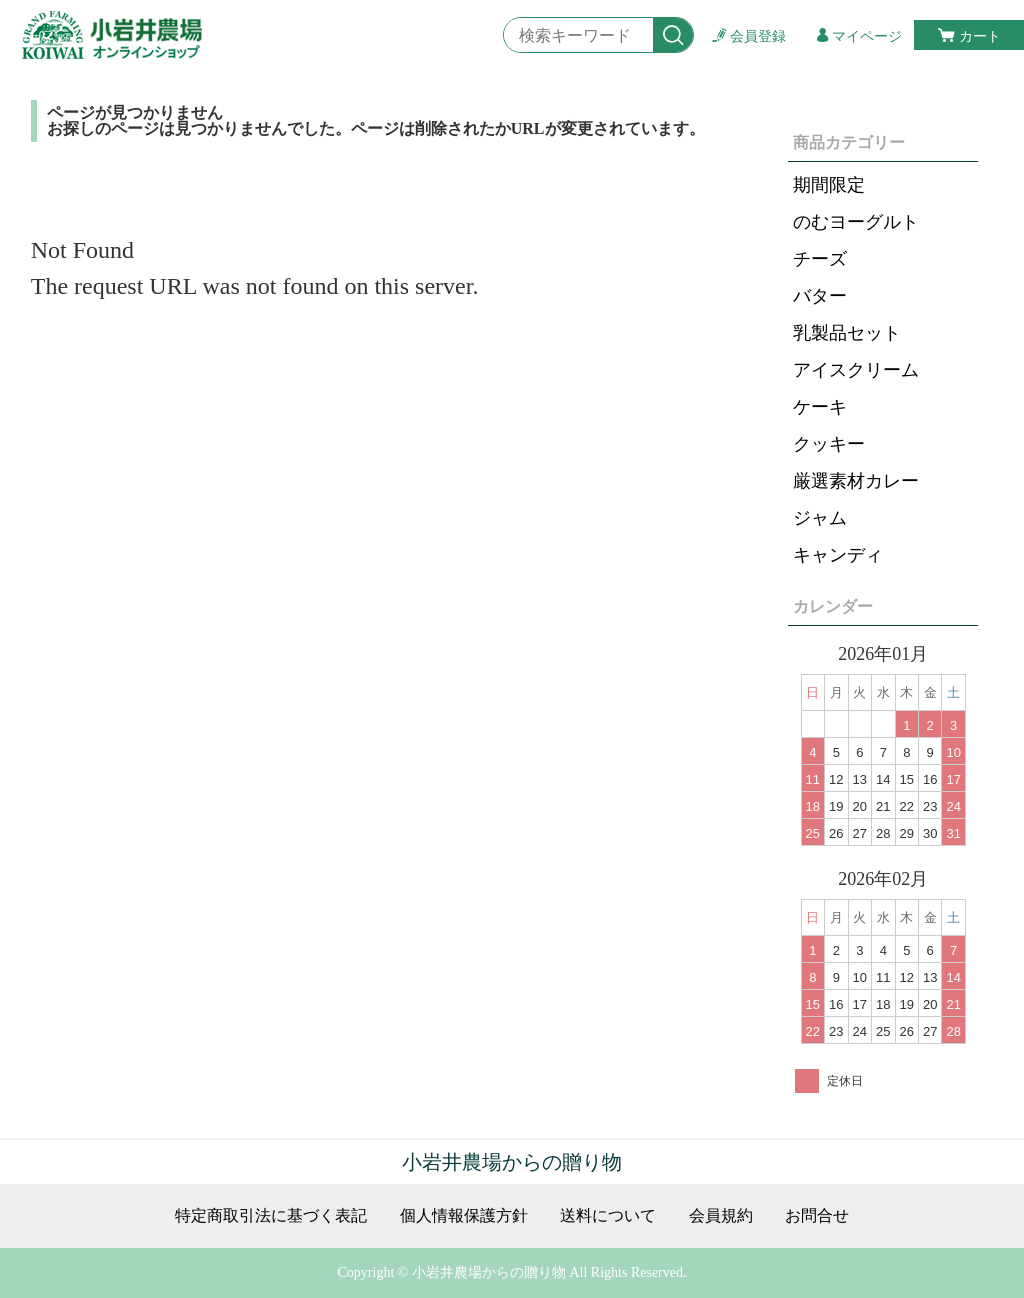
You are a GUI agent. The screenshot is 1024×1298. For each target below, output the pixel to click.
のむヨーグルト (856, 222)
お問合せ (817, 1216)
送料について (608, 1216)
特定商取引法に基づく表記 (271, 1216)
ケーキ (820, 407)
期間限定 (829, 185)
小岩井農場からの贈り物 (512, 1162)
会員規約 (721, 1216)
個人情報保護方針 (464, 1216)
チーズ (820, 259)
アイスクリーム (856, 370)
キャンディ (838, 555)
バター (820, 296)
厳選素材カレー (856, 481)
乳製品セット (847, 333)
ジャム (820, 518)
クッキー (829, 444)
